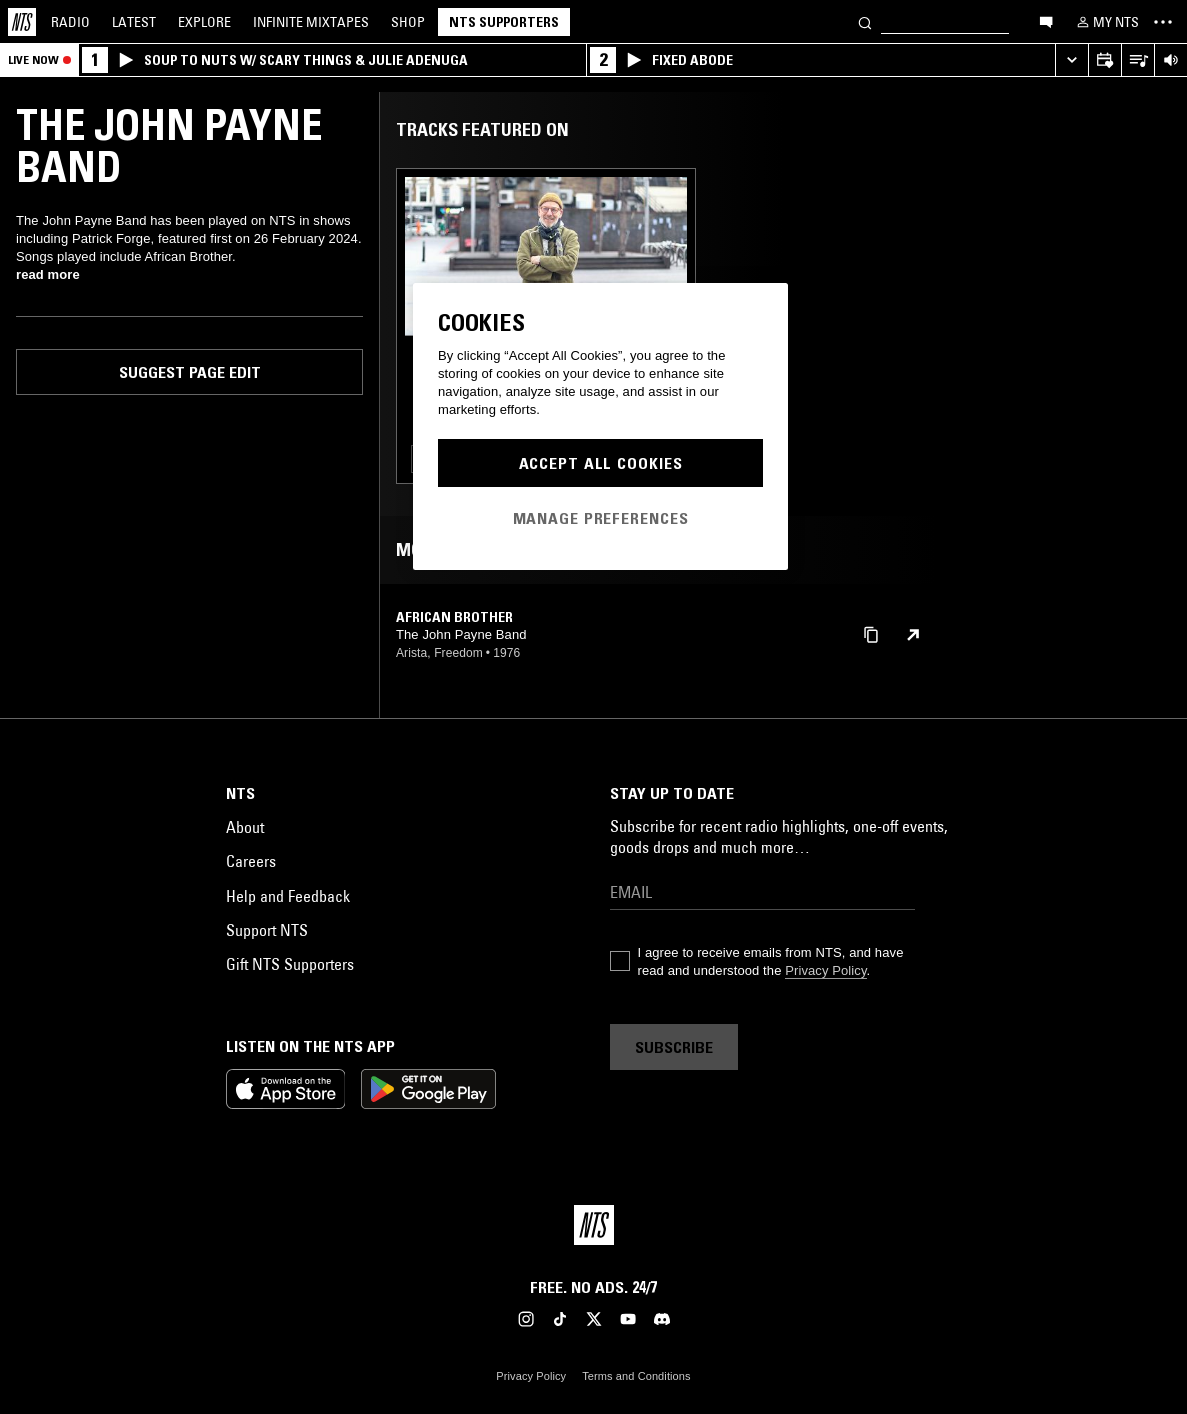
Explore (204, 22)
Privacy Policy (825, 970)
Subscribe (674, 1047)
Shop (408, 22)
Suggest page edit (190, 372)
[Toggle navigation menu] (1163, 22)
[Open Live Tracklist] (1137, 60)
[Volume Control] (1170, 60)
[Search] (865, 21)
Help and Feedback (288, 896)
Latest (134, 22)
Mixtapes (311, 22)
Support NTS (267, 930)
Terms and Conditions (636, 1376)
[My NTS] (1106, 22)
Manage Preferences (601, 518)
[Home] (22, 22)
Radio (70, 22)
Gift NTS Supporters (290, 964)
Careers (251, 861)
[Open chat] (1046, 21)
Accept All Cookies (601, 463)
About (245, 827)
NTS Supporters (504, 22)
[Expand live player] (1071, 60)
